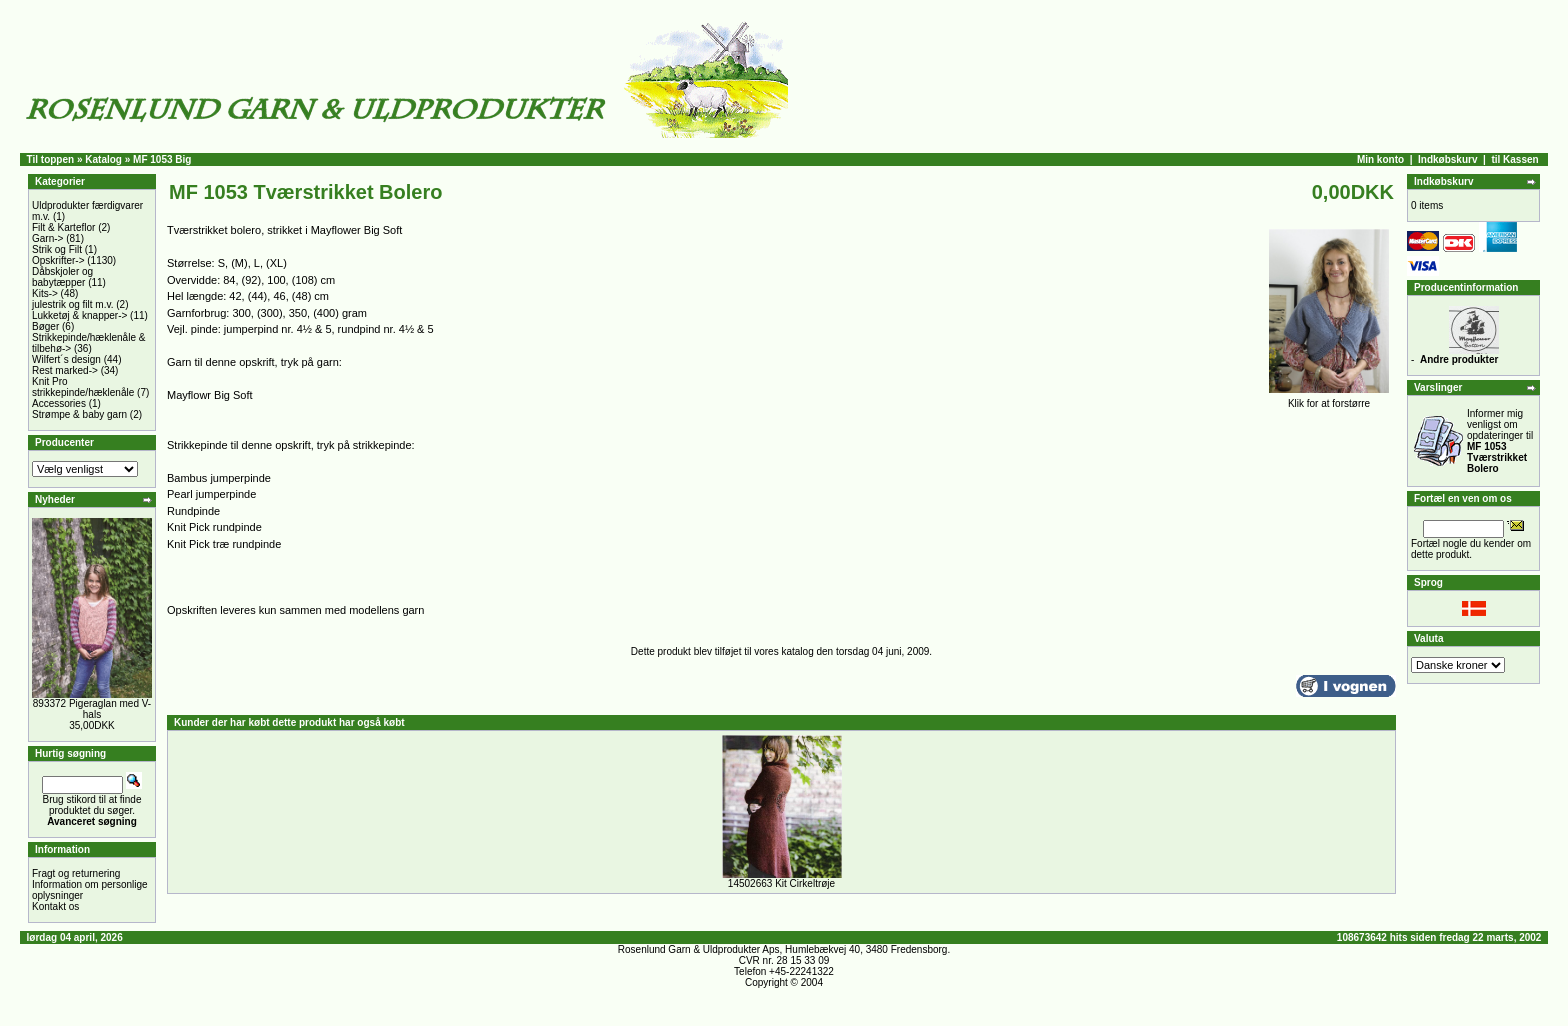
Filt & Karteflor (63, 227)
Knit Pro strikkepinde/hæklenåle (83, 387)
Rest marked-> (65, 370)
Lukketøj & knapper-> (79, 315)
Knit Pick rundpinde (214, 527)
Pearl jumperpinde (211, 494)
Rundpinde (193, 511)
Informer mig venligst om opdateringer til (1500, 441)
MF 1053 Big (162, 159)
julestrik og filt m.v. (73, 304)
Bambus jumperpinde (219, 478)
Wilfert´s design (66, 359)
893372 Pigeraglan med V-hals (92, 709)
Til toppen (51, 159)
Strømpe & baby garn (79, 414)
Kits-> (45, 293)
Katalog (103, 159)
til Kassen (1514, 159)
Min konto (1380, 159)
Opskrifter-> (58, 260)
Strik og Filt (57, 249)
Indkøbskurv (1447, 159)
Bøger (45, 326)
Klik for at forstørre (1329, 399)
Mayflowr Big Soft (210, 395)
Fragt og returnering (76, 873)
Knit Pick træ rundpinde (224, 544)
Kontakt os (55, 906)
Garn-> (47, 238)
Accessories (59, 403)
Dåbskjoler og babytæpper (62, 277)
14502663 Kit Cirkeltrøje (781, 883)
